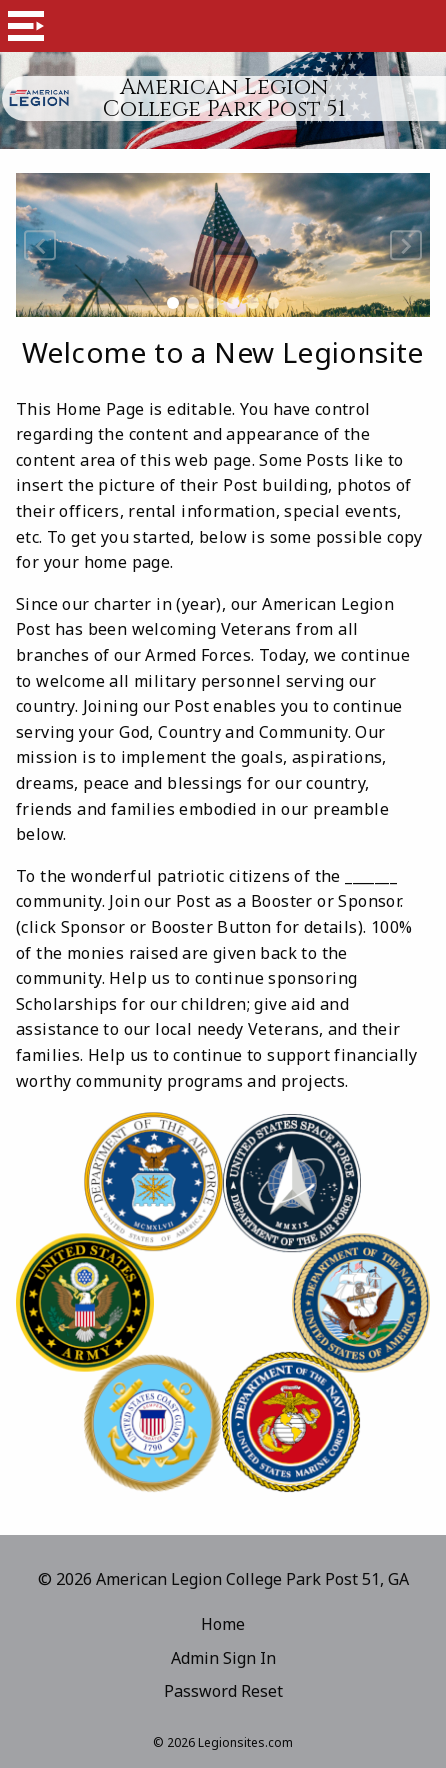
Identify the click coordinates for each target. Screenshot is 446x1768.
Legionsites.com (245, 1742)
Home (223, 1624)
